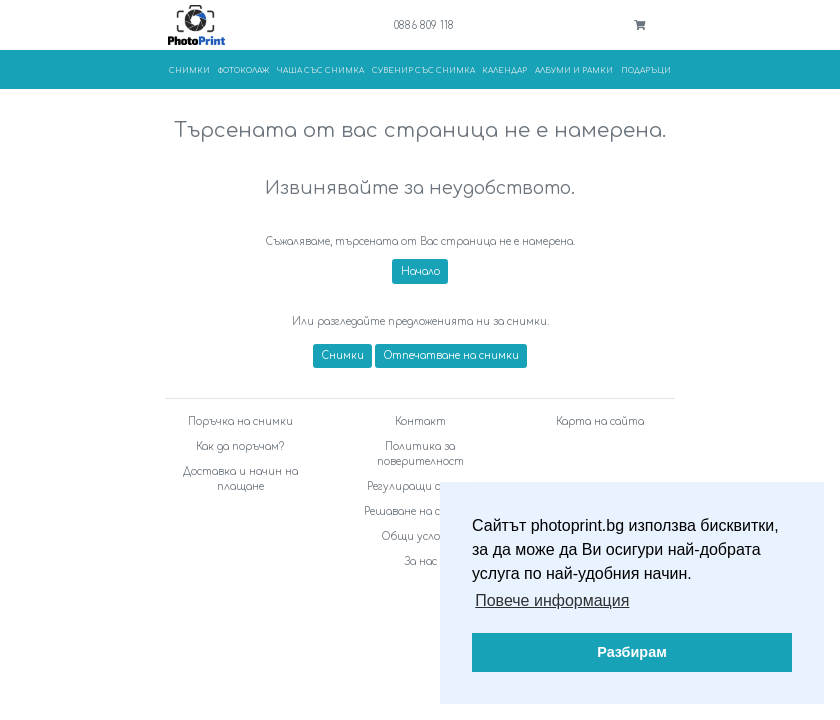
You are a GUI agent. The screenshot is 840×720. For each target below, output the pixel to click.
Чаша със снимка (320, 70)
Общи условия (420, 536)
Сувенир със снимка (423, 70)
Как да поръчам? (240, 446)
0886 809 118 (424, 25)
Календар (504, 70)
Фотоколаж (243, 70)
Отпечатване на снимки (451, 355)
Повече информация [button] (552, 600)
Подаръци (646, 70)
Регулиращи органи (420, 486)
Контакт (420, 421)
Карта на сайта (600, 421)
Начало (420, 271)
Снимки (189, 70)
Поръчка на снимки (240, 421)
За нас (420, 561)
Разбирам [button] (632, 652)
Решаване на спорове (420, 511)
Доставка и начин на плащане (240, 479)
